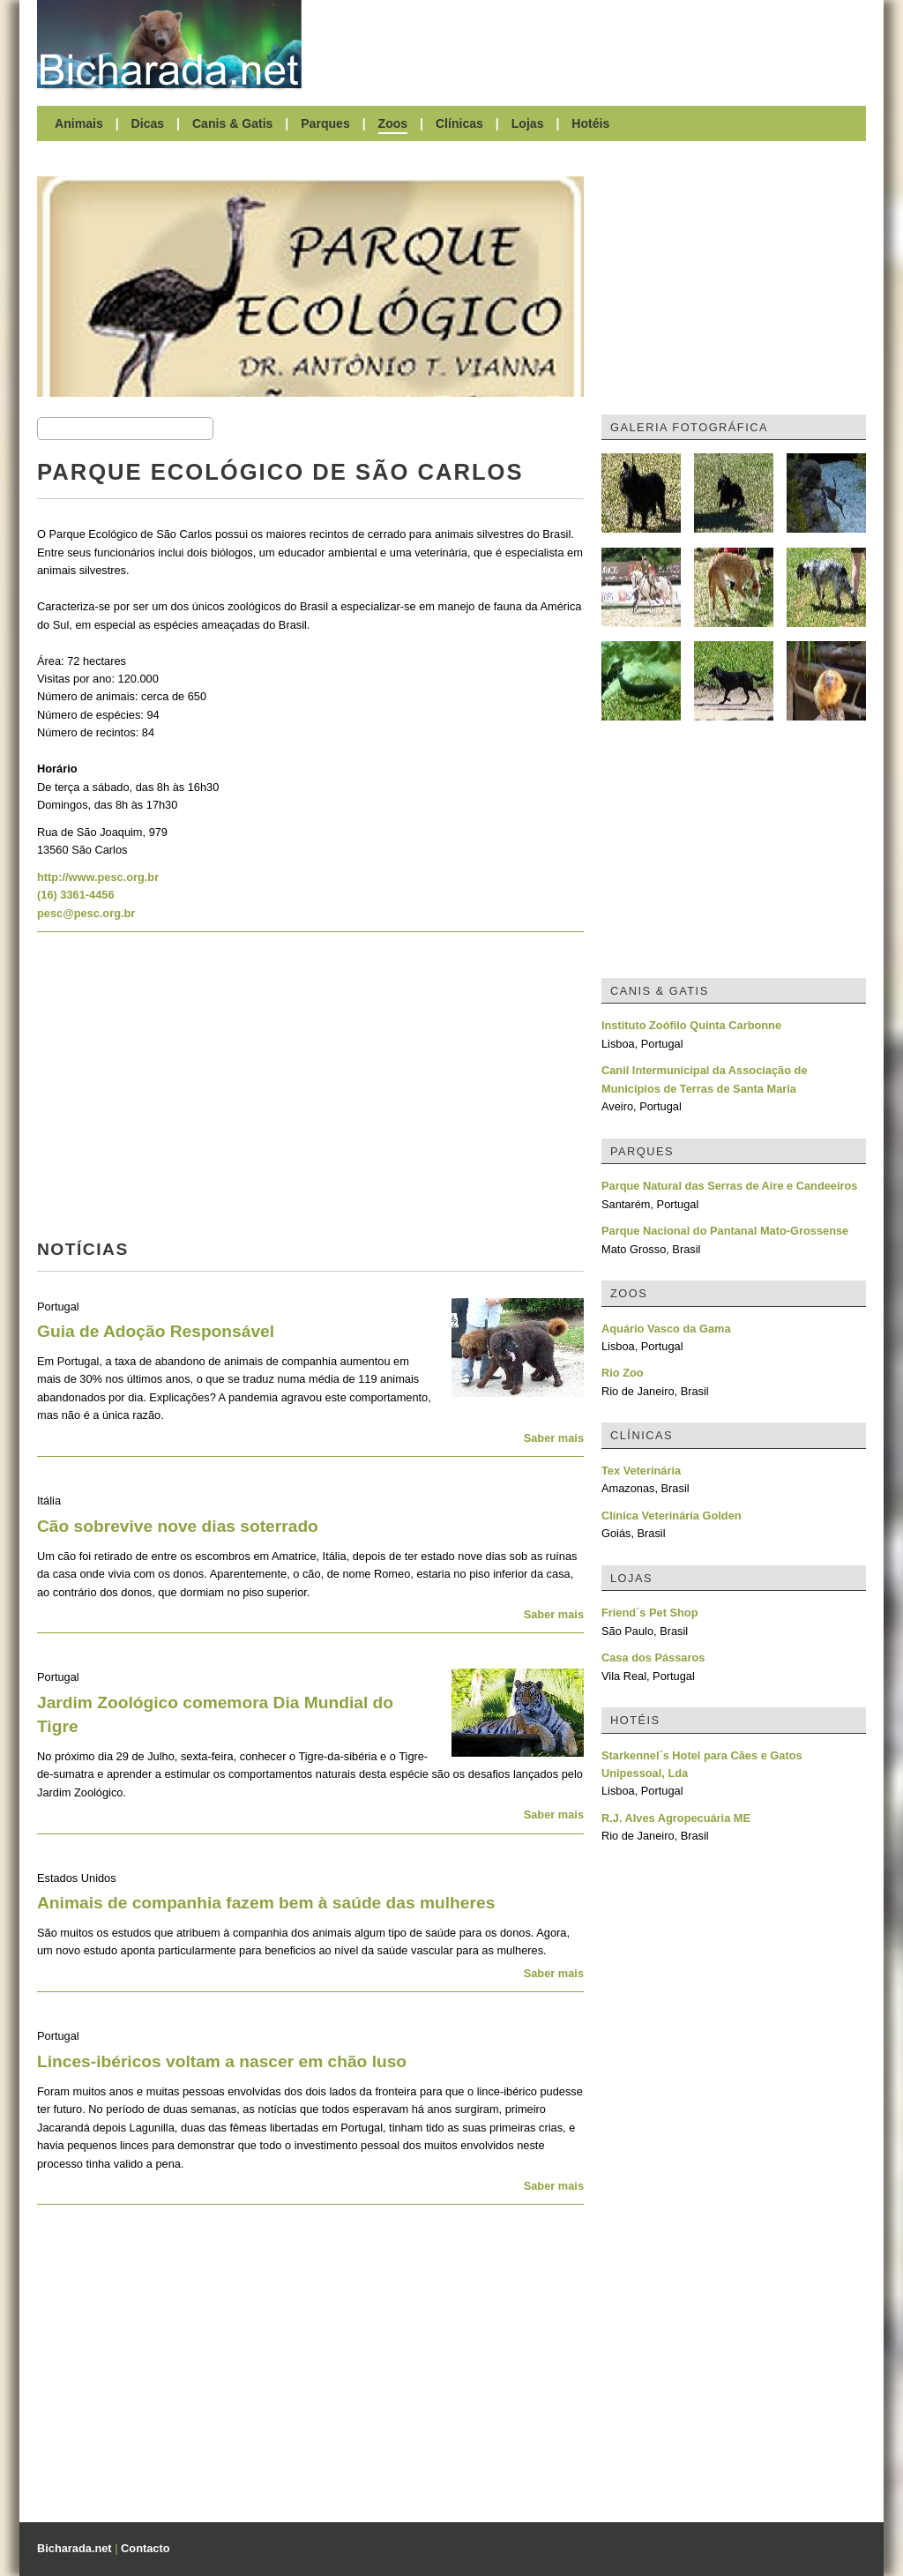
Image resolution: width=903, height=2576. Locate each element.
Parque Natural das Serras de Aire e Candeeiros (729, 1185)
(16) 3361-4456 (76, 894)
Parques (325, 123)
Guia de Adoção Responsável (155, 1331)
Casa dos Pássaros (653, 1657)
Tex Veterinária (641, 1470)
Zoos (393, 123)
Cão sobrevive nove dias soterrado (177, 1526)
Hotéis (590, 123)
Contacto (145, 2548)
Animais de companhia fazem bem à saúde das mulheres (266, 1902)
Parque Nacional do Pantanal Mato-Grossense (724, 1230)
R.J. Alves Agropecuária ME (675, 1818)
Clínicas (459, 123)
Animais (79, 123)
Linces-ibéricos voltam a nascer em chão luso (222, 2061)
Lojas (527, 123)
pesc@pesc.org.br (86, 913)
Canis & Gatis (232, 123)
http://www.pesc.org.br (98, 877)
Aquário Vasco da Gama (666, 1328)
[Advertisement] (592, 44)
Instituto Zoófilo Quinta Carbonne (691, 1025)
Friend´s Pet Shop (649, 1612)
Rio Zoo (622, 1372)
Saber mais (554, 1438)
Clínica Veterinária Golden (671, 1515)
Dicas (148, 123)
